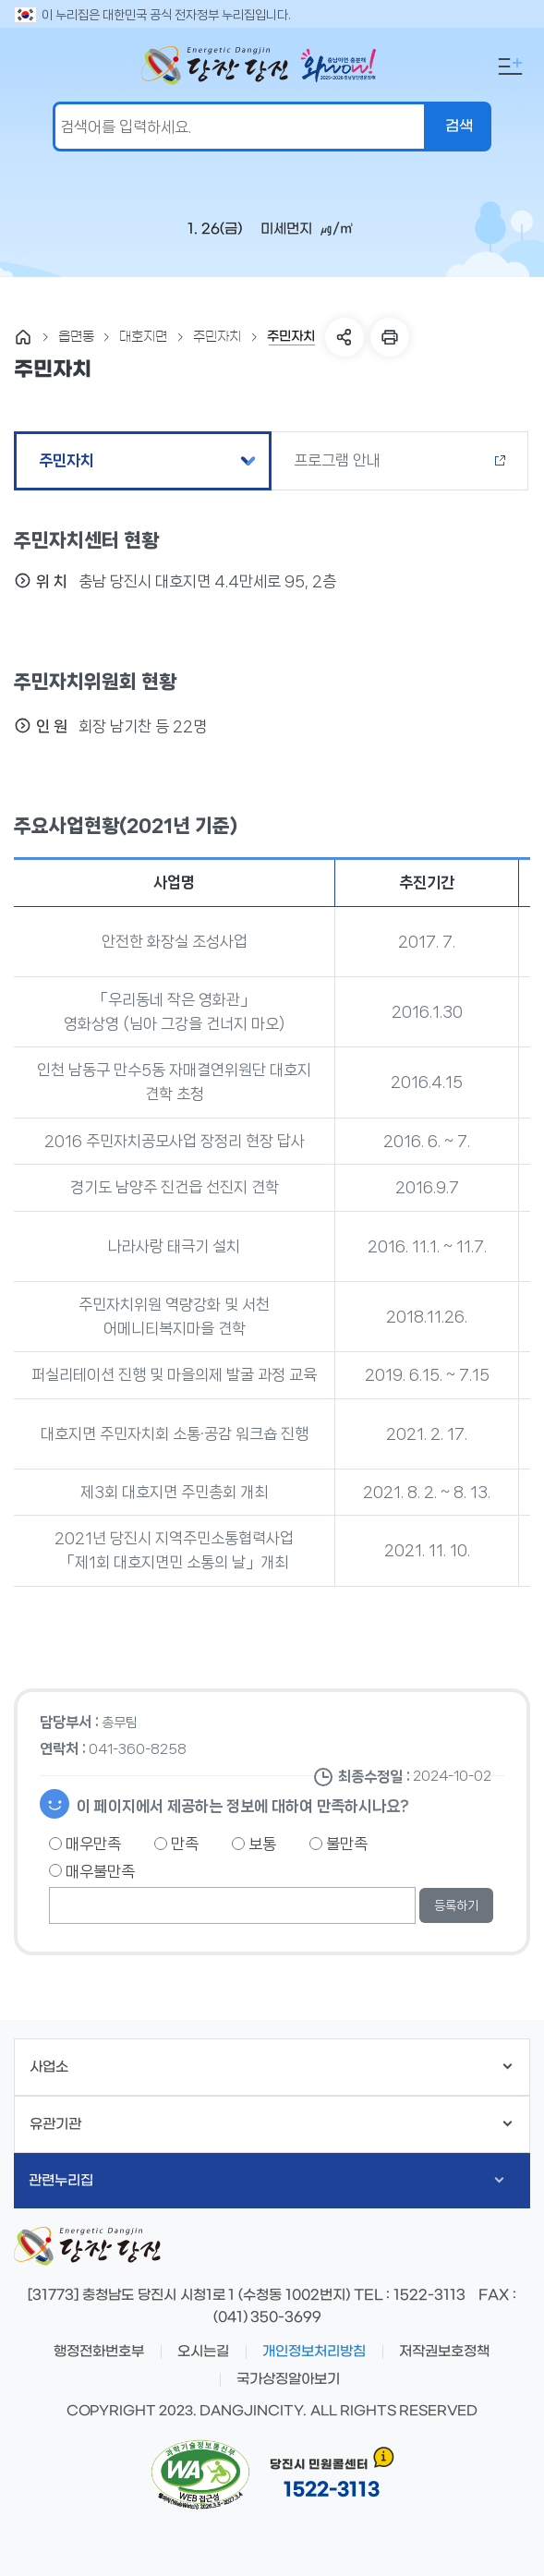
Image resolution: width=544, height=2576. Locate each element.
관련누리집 (266, 2180)
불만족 (338, 1843)
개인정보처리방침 (314, 2351)
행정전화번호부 (99, 2351)
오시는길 (203, 2351)
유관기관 (271, 2124)
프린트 (389, 337)
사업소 (271, 2067)
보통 (254, 1843)
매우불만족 (92, 1871)
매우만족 (85, 1843)
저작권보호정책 (444, 2351)
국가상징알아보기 (288, 2379)
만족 (176, 1843)
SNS (344, 337)
